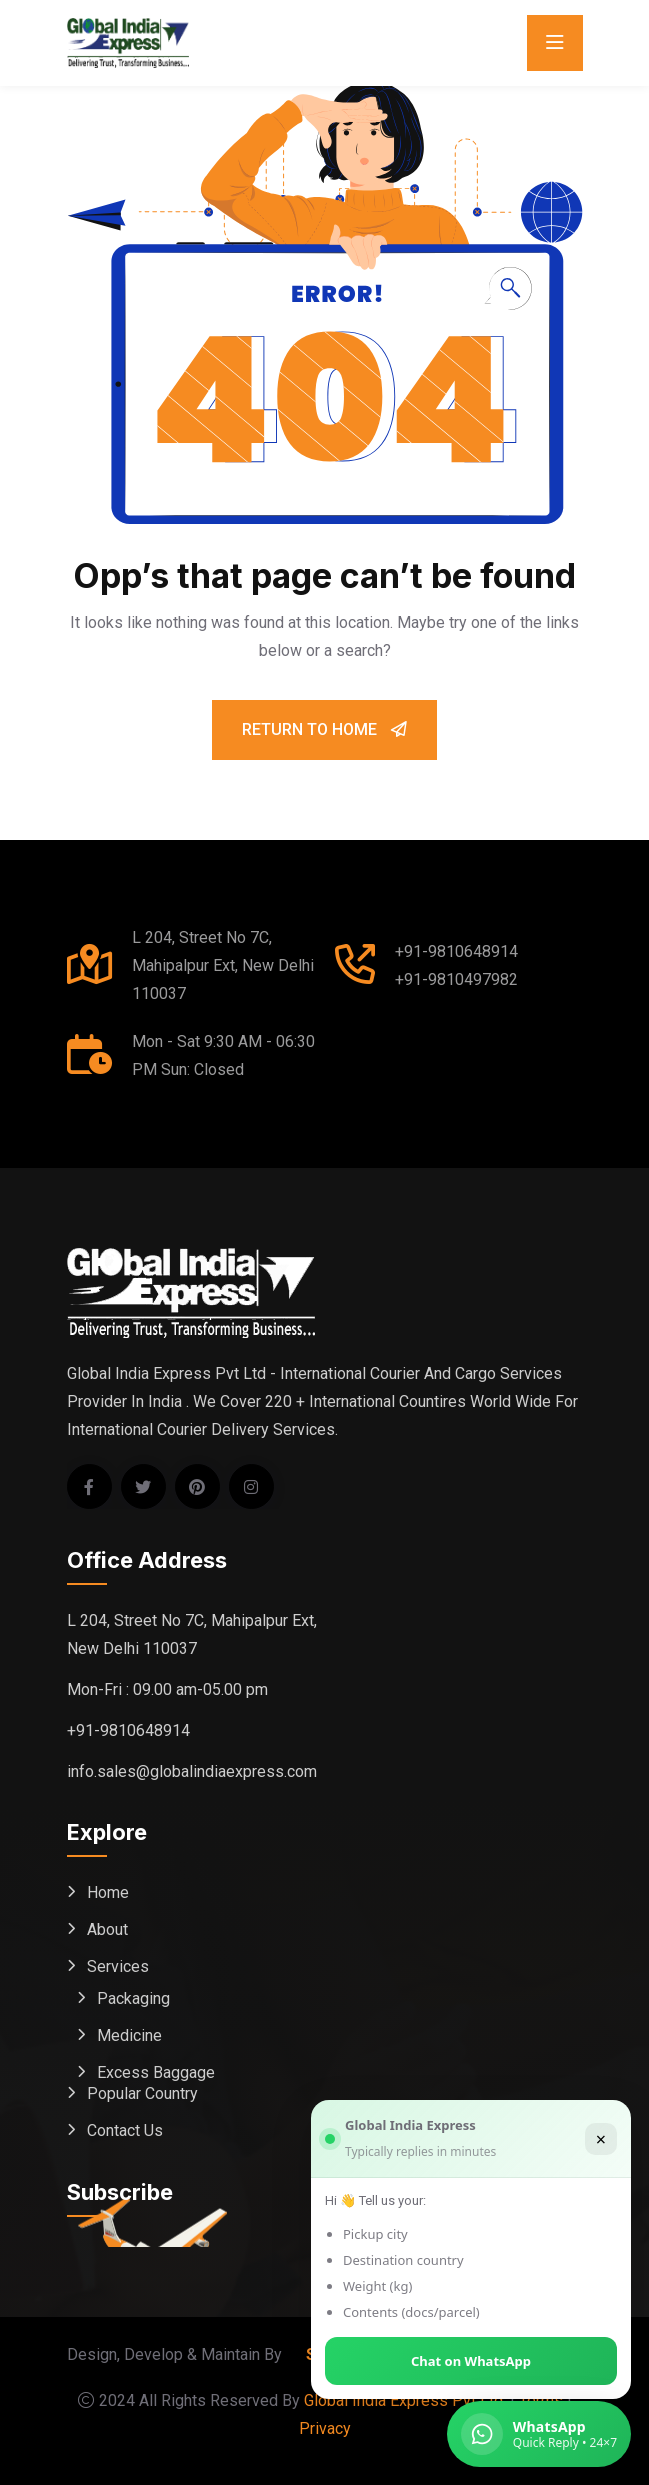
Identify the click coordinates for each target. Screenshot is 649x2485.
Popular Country (142, 2093)
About (107, 1929)
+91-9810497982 (456, 979)
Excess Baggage (156, 2072)
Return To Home (324, 729)
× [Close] (601, 2139)
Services (118, 1966)
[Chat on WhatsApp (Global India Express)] (539, 2434)
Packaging (133, 1998)
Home (108, 1892)
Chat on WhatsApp (471, 2361)
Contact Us (125, 2130)
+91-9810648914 (456, 951)
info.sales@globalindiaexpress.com (192, 1771)
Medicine (129, 2035)
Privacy (325, 2428)
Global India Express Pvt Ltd (403, 2400)
